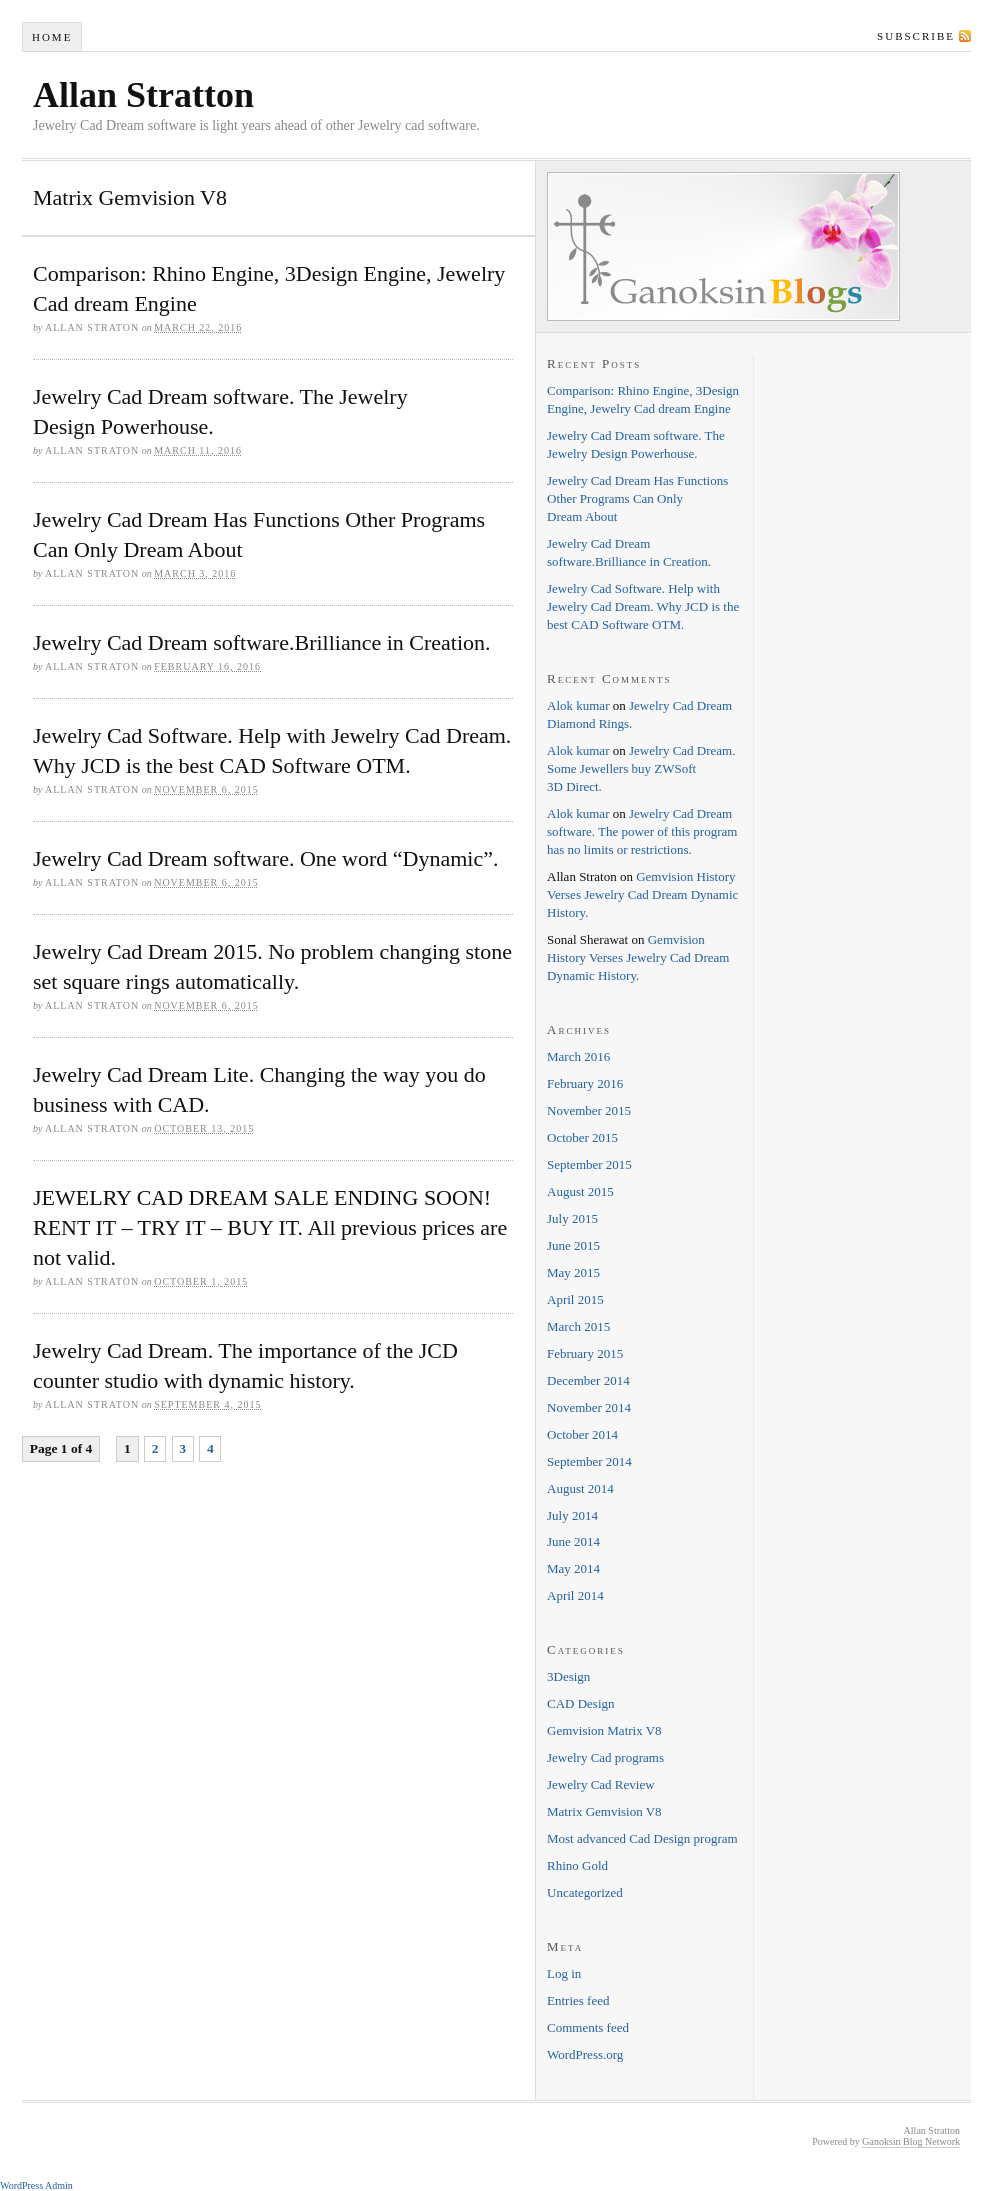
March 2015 (578, 1326)
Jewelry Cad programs (605, 1757)
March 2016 (578, 1056)
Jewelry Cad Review (601, 1784)
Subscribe (916, 36)
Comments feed (588, 2027)
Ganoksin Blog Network (911, 2141)
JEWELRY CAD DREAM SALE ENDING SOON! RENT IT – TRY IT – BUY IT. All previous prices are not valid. (270, 1227)
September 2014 (589, 1461)
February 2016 (585, 1083)
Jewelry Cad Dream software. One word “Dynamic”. (266, 858)
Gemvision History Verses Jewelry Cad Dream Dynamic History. (642, 894)
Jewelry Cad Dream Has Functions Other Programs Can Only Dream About (637, 498)
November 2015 (589, 1110)
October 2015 (582, 1137)
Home (52, 37)
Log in (564, 1973)
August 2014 (580, 1488)
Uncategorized (585, 1892)
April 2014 (575, 1595)
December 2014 (588, 1380)
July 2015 (572, 1218)
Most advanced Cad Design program (642, 1838)
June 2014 (573, 1541)
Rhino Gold (577, 1865)
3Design (568, 1676)
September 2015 (589, 1164)
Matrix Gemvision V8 (604, 1811)
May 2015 (573, 1272)
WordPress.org (585, 2054)
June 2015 (573, 1245)
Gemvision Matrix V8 (604, 1730)
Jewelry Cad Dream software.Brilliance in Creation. (262, 642)
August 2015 (580, 1191)
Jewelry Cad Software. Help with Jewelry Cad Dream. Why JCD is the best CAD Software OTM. (643, 606)
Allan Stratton (143, 95)
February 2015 (585, 1353)
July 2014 (572, 1515)
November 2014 (589, 1407)
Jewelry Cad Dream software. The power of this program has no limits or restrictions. (642, 831)
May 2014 (573, 1568)
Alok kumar (578, 705)
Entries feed (578, 2000)
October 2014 (582, 1434)
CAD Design (581, 1703)
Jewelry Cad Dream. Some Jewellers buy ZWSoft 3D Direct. (641, 768)
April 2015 (575, 1299)
